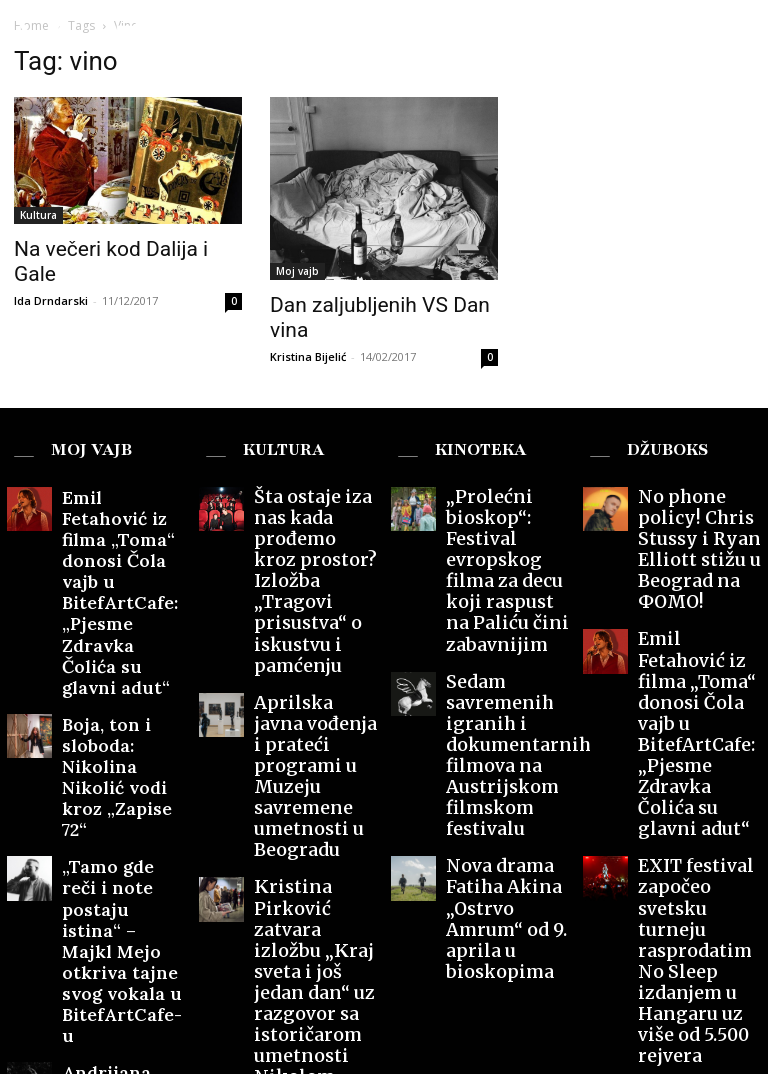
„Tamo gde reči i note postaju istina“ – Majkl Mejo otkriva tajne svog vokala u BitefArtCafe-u (122, 698)
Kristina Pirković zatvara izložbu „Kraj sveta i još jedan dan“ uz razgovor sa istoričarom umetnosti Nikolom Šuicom (314, 749)
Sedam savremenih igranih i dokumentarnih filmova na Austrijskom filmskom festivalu (506, 602)
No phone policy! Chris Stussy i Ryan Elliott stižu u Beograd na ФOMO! (699, 500)
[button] (735, 33)
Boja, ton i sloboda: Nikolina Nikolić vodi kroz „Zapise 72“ (119, 617)
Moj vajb (297, 271)
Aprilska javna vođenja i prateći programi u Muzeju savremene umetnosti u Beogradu (314, 631)
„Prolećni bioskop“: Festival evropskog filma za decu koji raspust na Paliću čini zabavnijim (507, 507)
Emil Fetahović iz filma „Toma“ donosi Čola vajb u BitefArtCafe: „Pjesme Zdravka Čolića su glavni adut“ (122, 521)
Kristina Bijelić (308, 356)
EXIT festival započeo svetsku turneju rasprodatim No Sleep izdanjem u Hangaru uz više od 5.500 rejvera (698, 712)
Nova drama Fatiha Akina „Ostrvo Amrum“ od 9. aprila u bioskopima (505, 698)
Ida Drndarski (51, 300)
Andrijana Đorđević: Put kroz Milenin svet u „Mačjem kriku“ (121, 779)
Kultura (38, 215)
